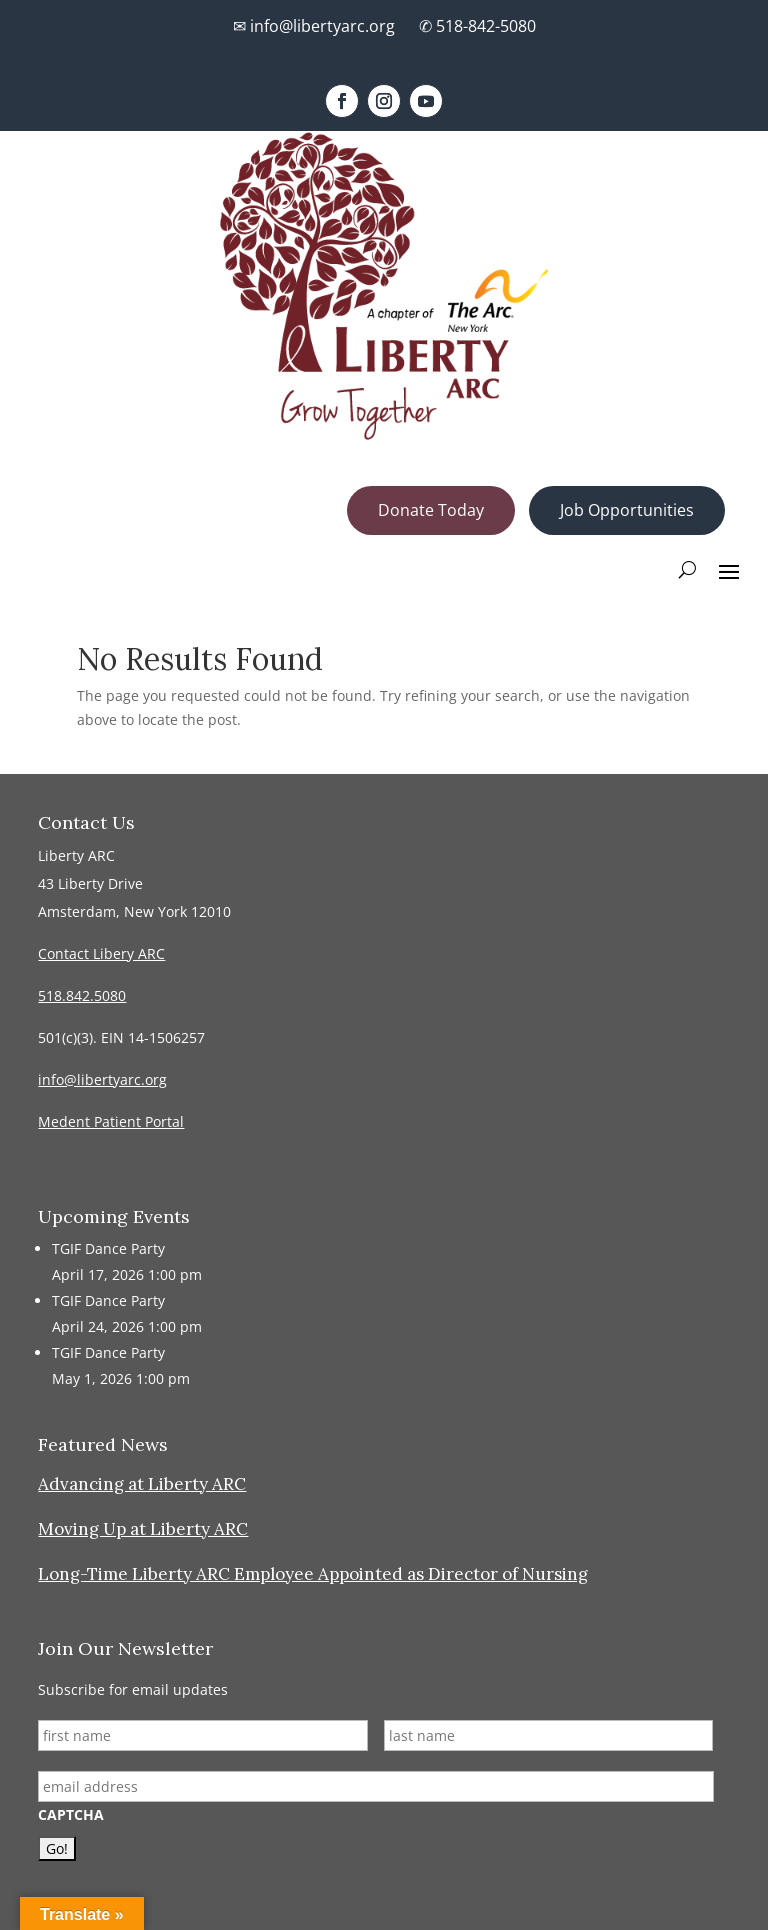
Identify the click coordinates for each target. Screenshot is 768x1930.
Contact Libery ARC (101, 953)
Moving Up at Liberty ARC (143, 1529)
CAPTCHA (71, 1815)
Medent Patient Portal (111, 1121)
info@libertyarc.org (102, 1079)
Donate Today (431, 510)
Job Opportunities (627, 510)
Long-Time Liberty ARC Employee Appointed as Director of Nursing (313, 1574)
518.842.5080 (82, 995)
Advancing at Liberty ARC (142, 1484)
